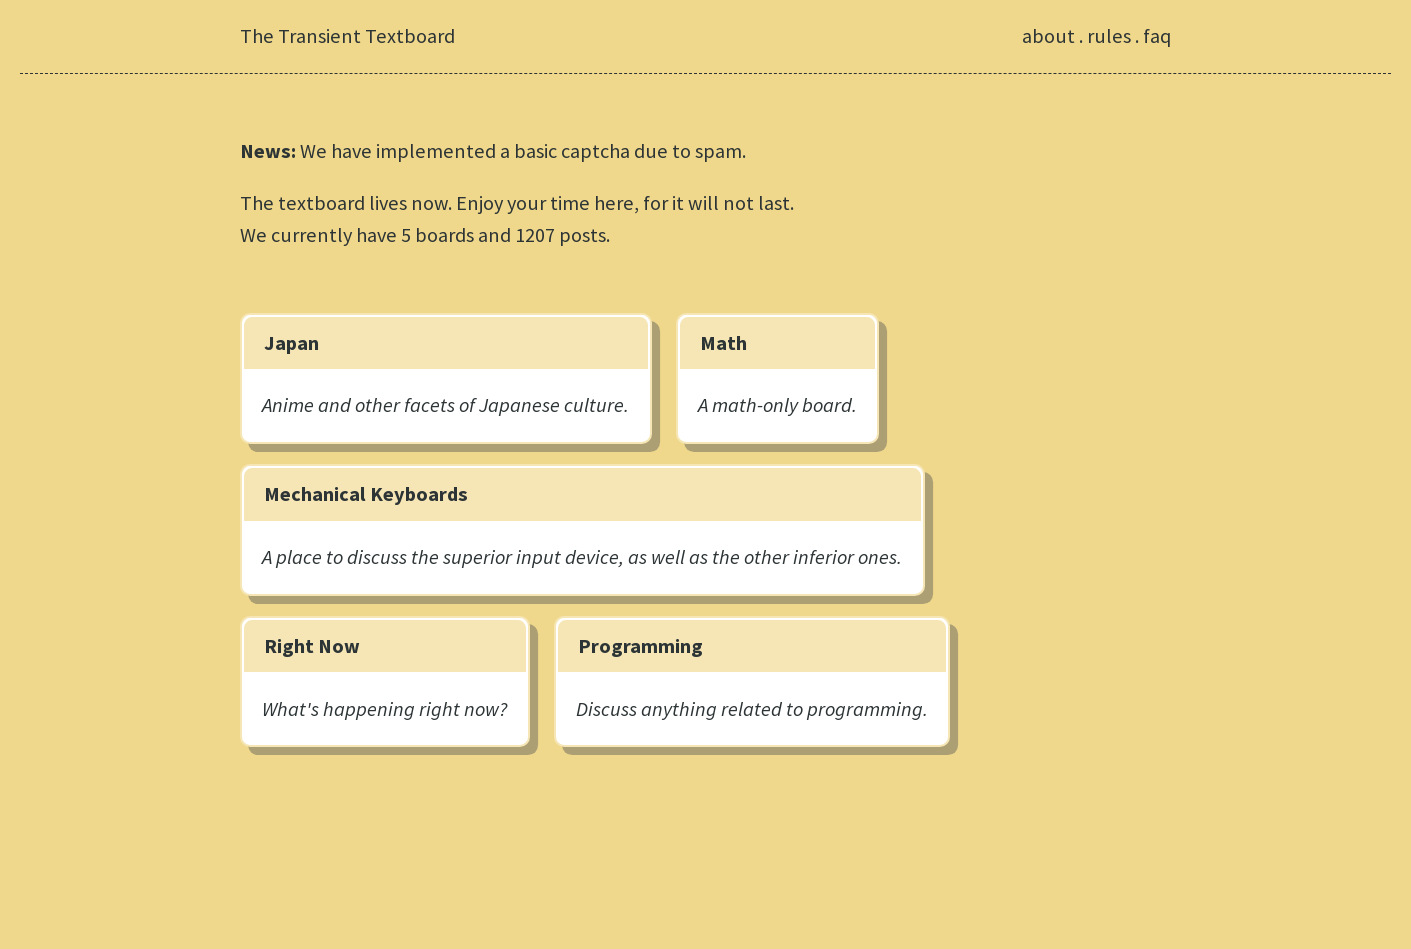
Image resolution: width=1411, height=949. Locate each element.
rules (1109, 36)
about (1048, 36)
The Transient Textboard (347, 36)
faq (1157, 36)
